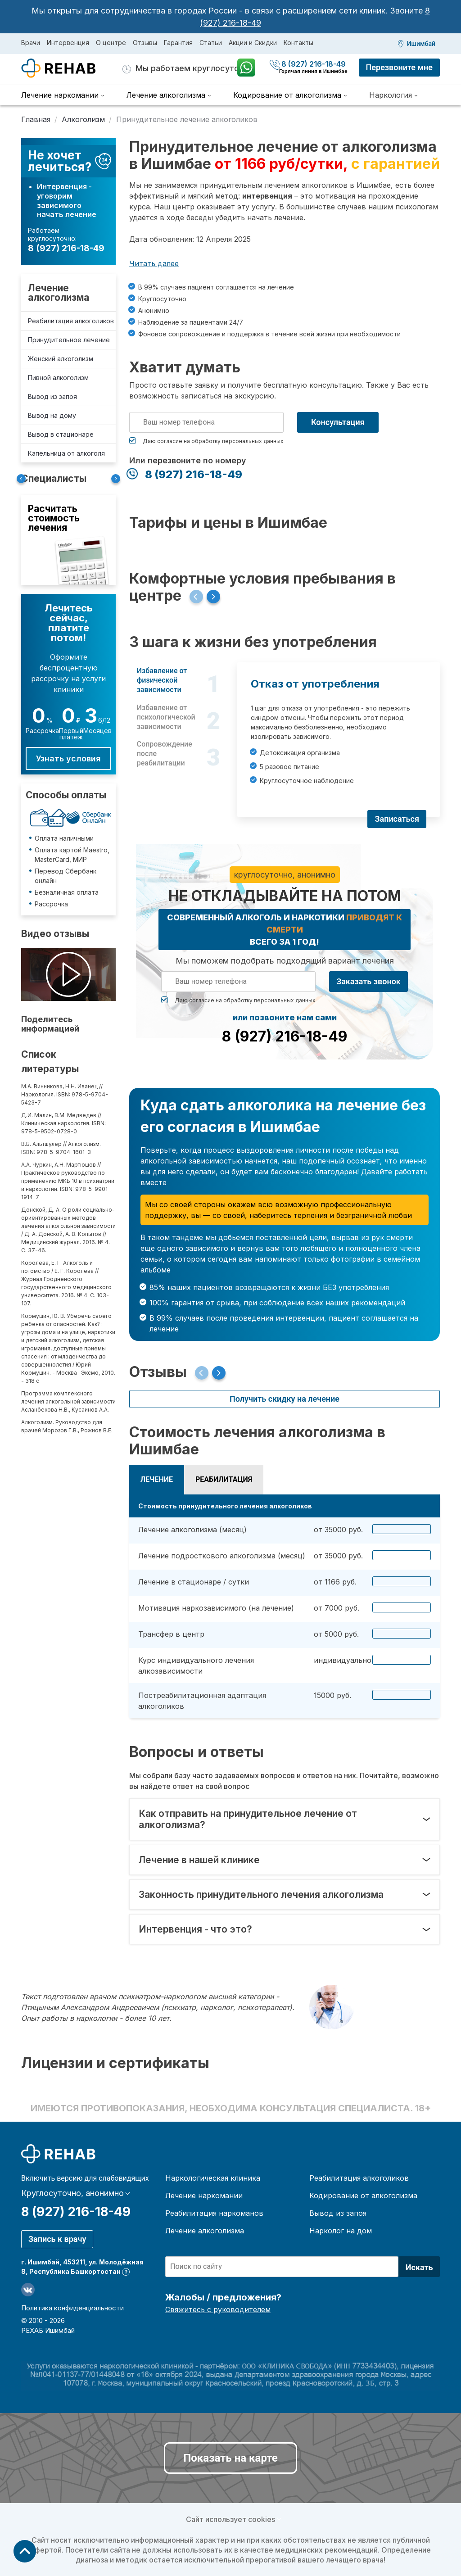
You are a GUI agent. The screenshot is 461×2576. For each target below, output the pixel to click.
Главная (35, 119)
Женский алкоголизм (60, 358)
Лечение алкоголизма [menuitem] (166, 95)
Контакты (298, 42)
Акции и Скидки (253, 42)
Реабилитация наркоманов (214, 2213)
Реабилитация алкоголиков (71, 321)
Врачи (30, 42)
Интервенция (68, 42)
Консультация (338, 422)
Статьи (210, 42)
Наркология (390, 95)
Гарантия (178, 42)
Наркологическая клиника (212, 2177)
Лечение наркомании (204, 2195)
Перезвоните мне (399, 67)
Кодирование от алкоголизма (363, 2195)
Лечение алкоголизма (58, 292)
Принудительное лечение (69, 340)
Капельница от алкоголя (66, 453)
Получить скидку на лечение (284, 1398)
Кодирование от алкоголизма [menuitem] (287, 95)
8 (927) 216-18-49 (309, 63)
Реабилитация (223, 1479)
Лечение (156, 1479)
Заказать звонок (368, 981)
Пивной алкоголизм (58, 377)
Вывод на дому (52, 415)
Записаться (397, 819)
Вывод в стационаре (61, 434)
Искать (419, 2267)
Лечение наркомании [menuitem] (60, 95)
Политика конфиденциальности (72, 2308)
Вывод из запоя (52, 396)
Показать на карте (230, 2458)
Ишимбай (421, 43)
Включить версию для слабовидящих (85, 2178)
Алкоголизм (83, 119)
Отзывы (145, 42)
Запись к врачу (57, 2239)
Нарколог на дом (340, 2230)
